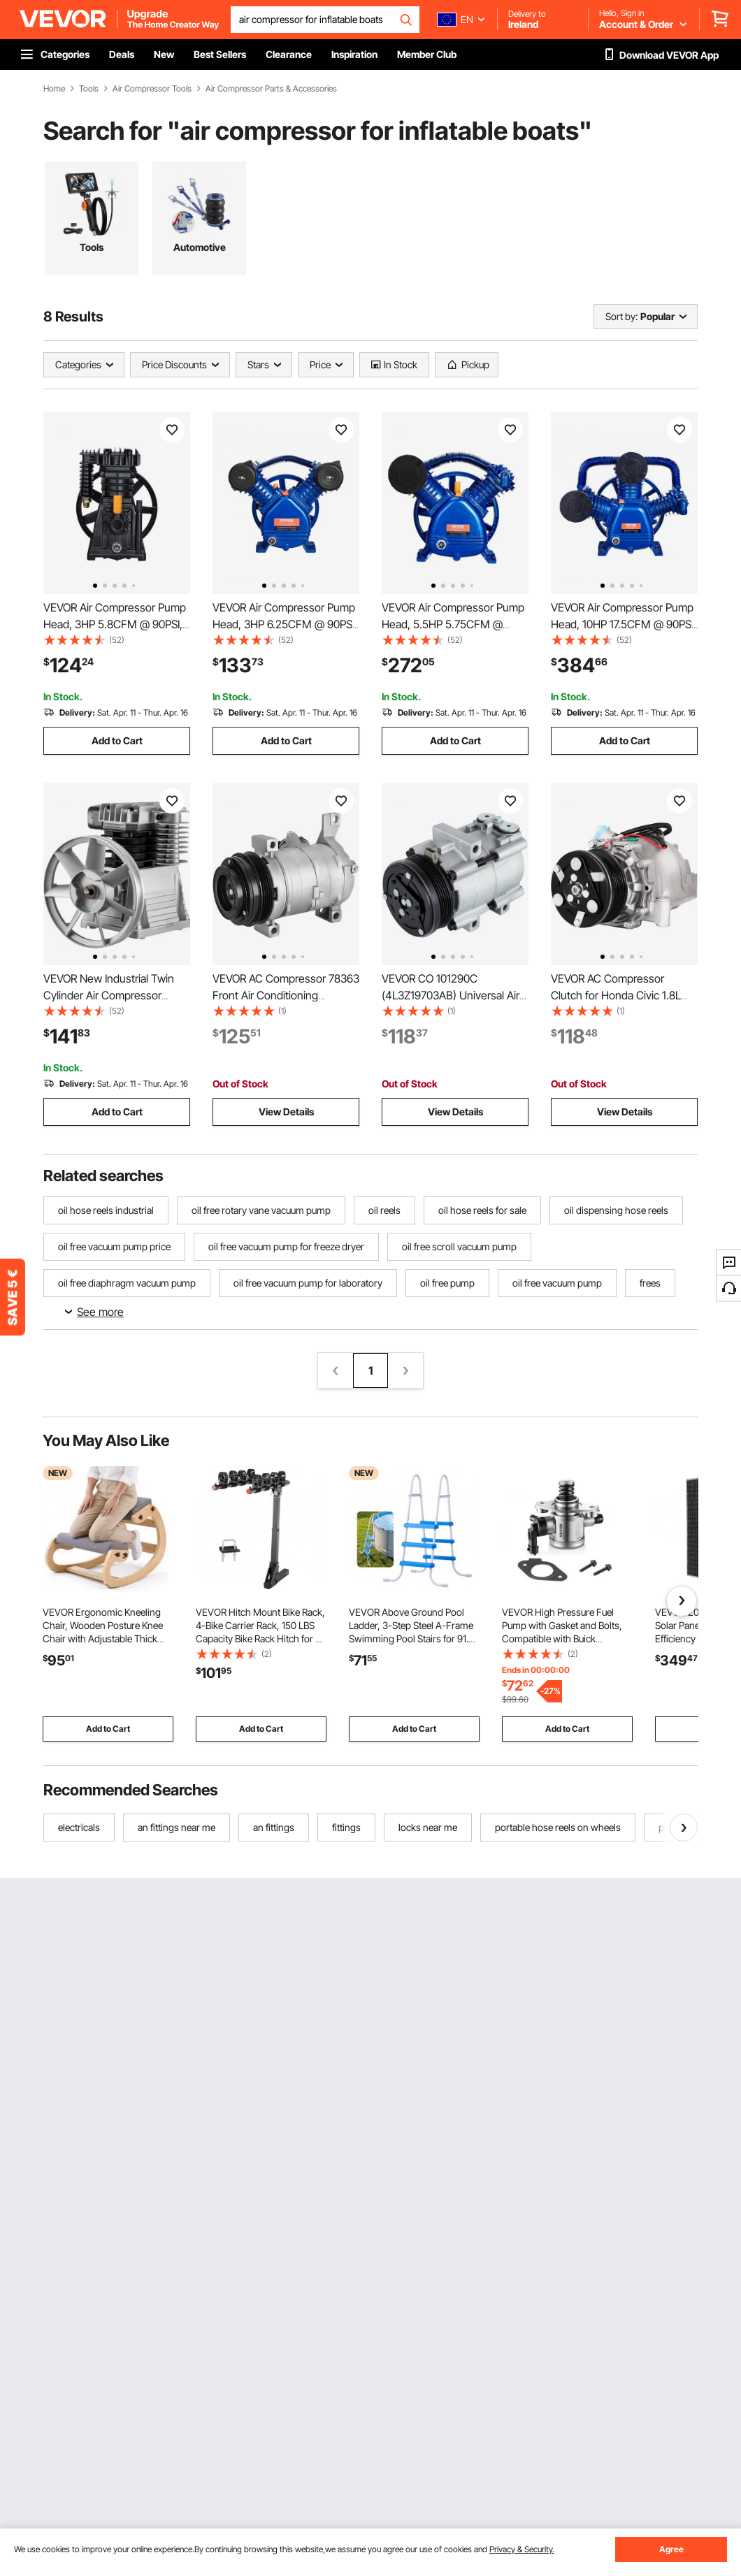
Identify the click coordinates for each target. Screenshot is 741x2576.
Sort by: (621, 316)
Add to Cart (117, 740)
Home (54, 89)
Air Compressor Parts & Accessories (271, 89)
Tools (89, 89)
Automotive (199, 247)
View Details (286, 1111)
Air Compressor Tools (152, 89)
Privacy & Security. (521, 2549)
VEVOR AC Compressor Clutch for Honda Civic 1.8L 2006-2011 (616, 995)
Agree (671, 2549)
